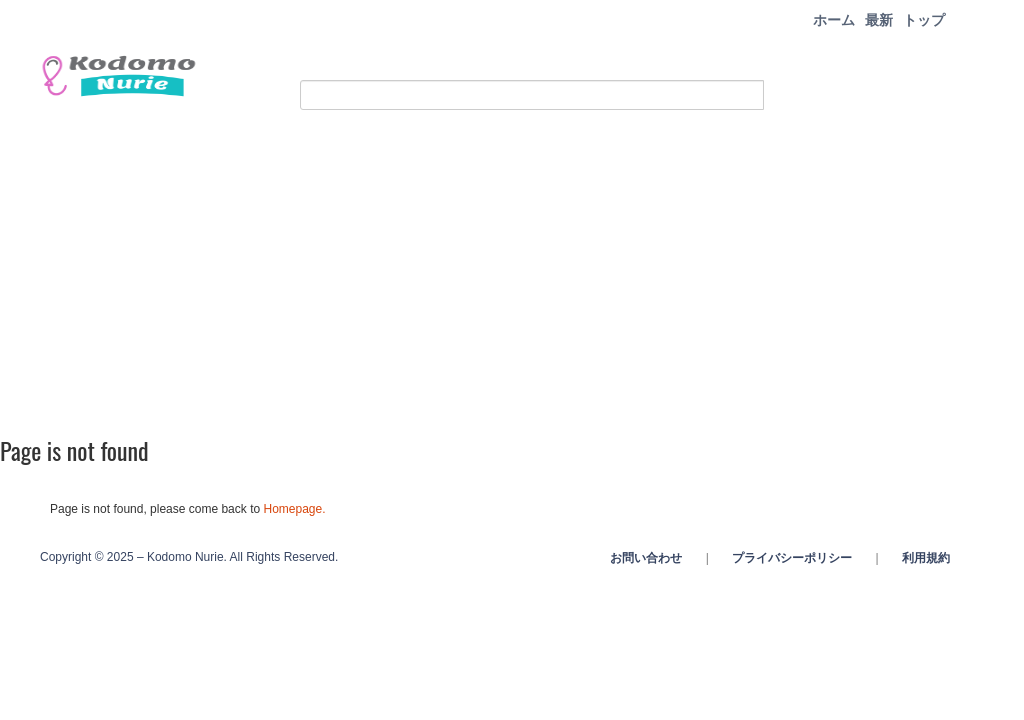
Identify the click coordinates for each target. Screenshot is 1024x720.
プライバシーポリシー (792, 558)
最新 (879, 20)
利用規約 (926, 558)
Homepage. (294, 509)
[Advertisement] (512, 270)
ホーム (834, 20)
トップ (924, 20)
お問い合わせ (646, 558)
